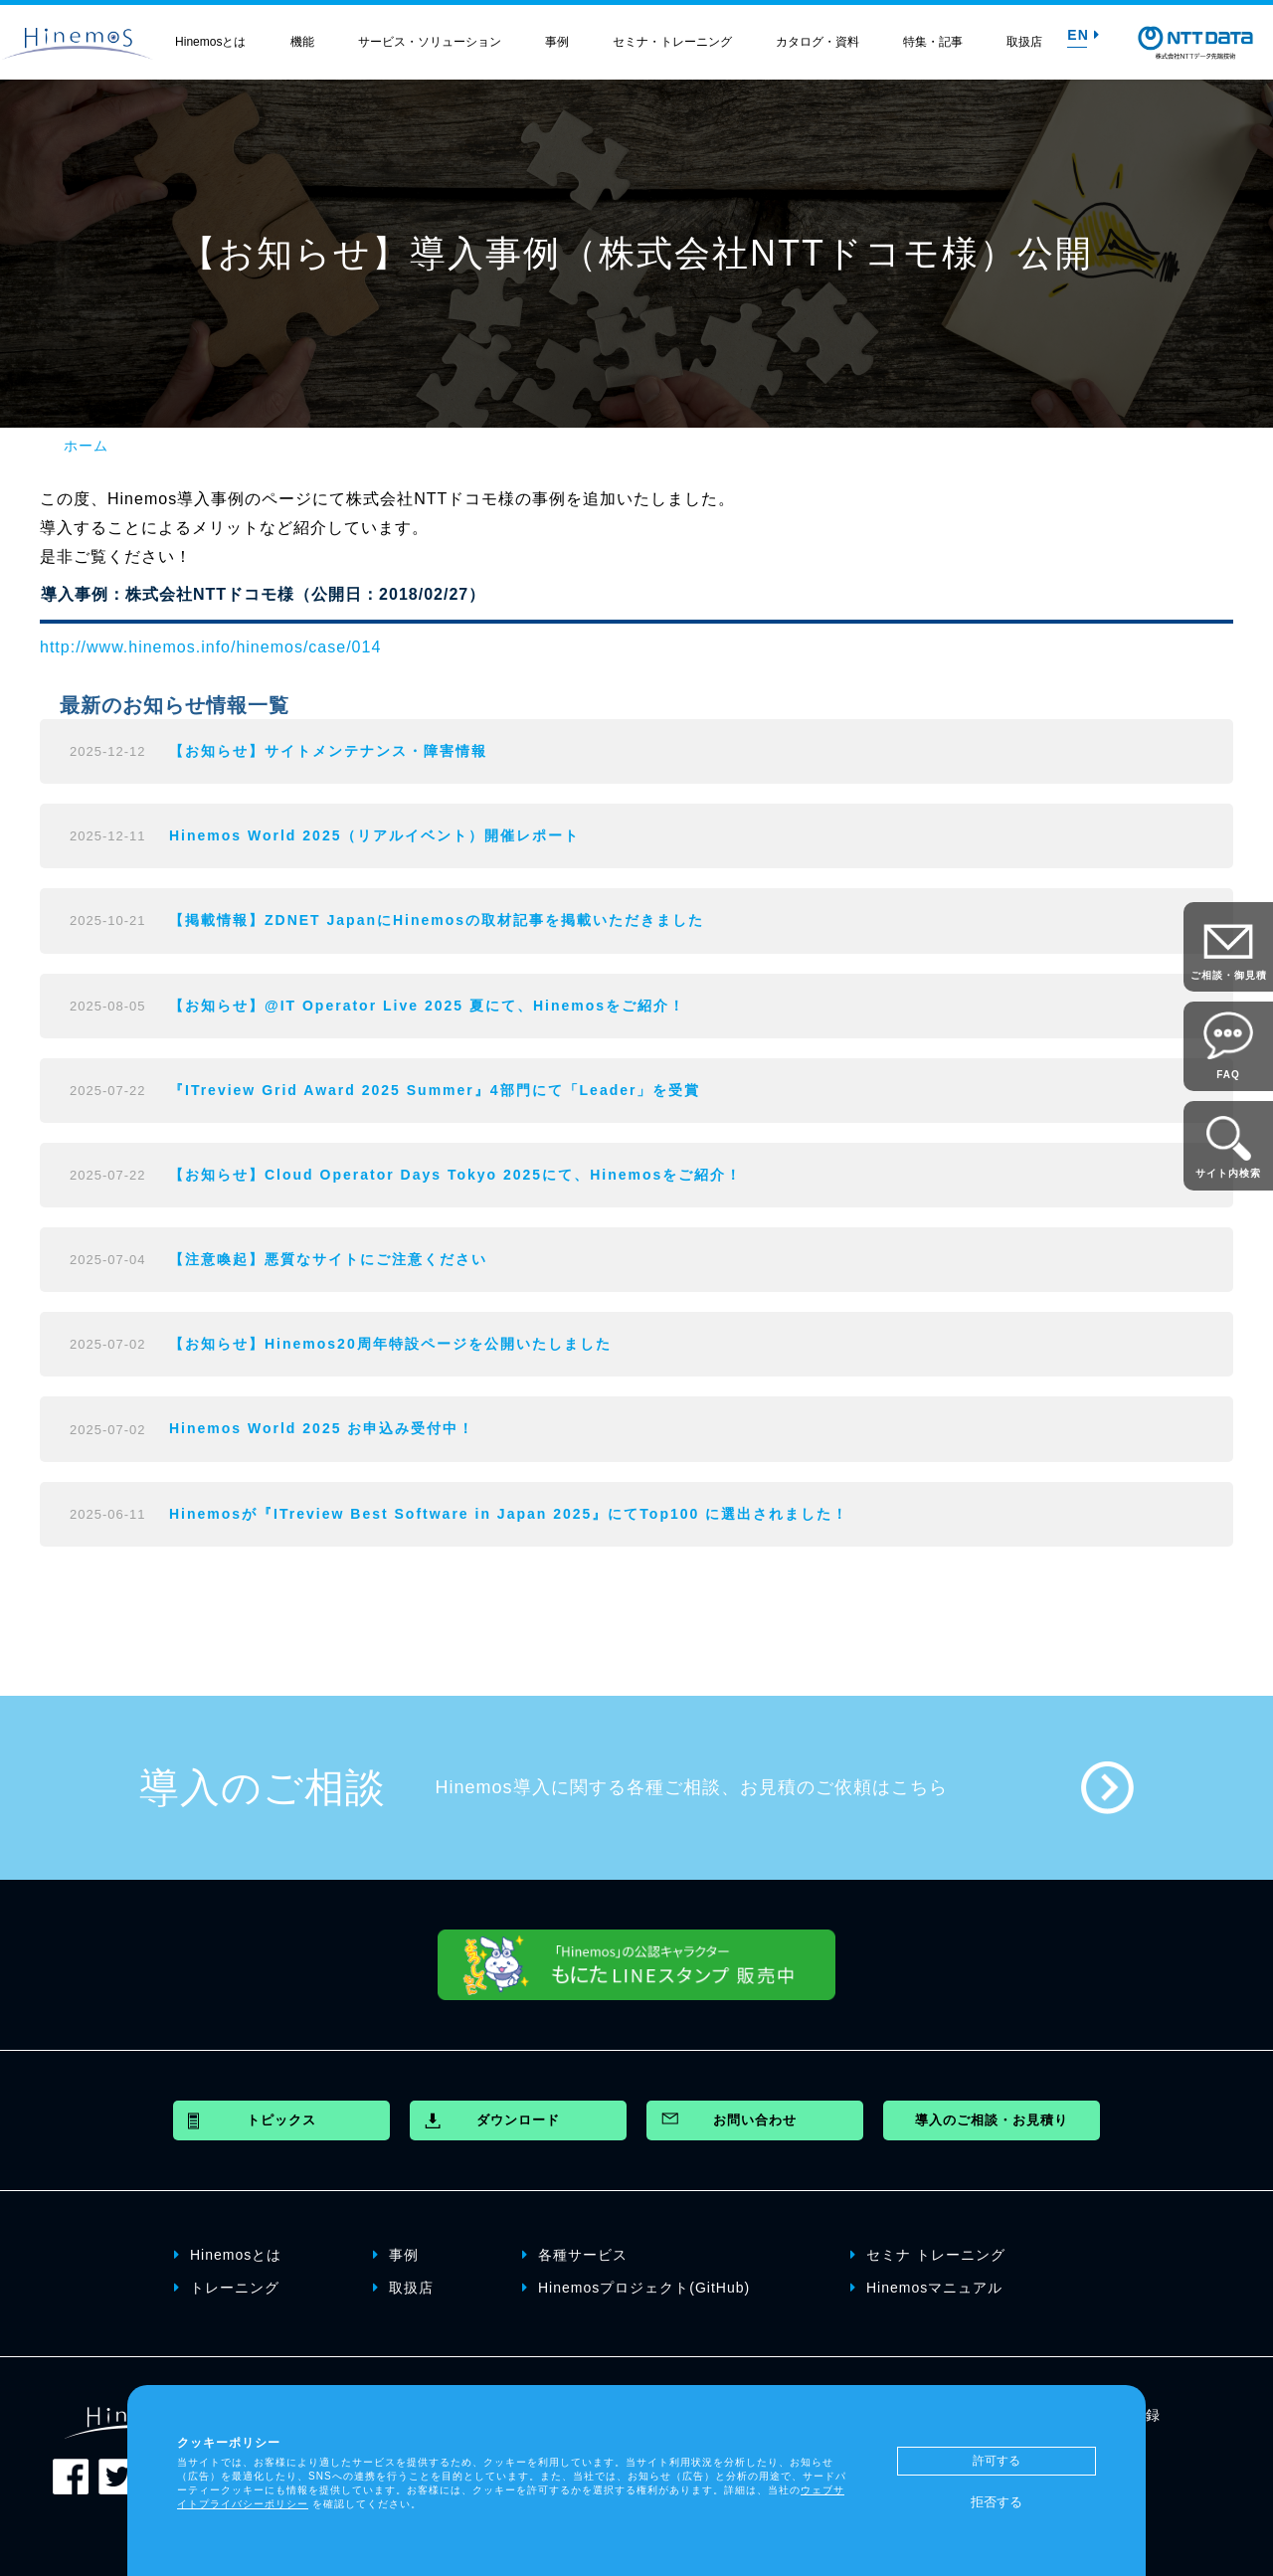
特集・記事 (933, 42)
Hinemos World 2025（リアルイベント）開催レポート (374, 835)
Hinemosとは (210, 42)
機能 (302, 42)
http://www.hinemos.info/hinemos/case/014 (210, 647)
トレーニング (226, 2288)
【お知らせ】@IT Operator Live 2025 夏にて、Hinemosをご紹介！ (427, 1005)
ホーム (86, 446)
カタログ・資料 (817, 42)
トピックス (281, 2120)
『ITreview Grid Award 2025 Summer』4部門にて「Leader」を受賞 (434, 1090)
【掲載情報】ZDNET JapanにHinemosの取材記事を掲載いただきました (436, 920)
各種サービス (575, 2255)
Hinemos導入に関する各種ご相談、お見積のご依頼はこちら (692, 1787)
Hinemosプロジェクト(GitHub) (636, 2288)
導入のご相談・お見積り (991, 2120)
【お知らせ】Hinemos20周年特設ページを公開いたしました (390, 1344)
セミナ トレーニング (927, 2255)
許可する (996, 2461)
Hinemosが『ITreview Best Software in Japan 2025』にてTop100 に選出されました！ (508, 1514)
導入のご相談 (262, 1787)
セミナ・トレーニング (672, 42)
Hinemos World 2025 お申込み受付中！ (321, 1428)
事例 (557, 42)
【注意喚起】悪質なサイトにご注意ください (328, 1259)
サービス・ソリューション (429, 42)
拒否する (996, 2501)
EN (1083, 35)
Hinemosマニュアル (926, 2288)
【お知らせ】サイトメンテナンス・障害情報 (328, 751)
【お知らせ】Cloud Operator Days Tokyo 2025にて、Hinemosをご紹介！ (455, 1175)
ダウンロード (518, 2120)
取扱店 (1024, 42)
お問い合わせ (755, 2120)
